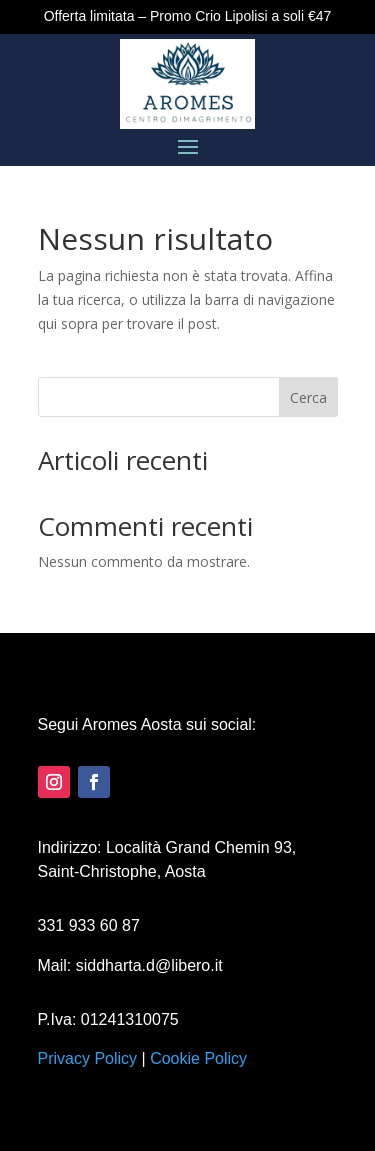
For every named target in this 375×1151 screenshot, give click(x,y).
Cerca (308, 397)
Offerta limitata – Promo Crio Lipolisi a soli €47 (188, 16)
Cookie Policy (198, 1058)
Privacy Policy (88, 1058)
